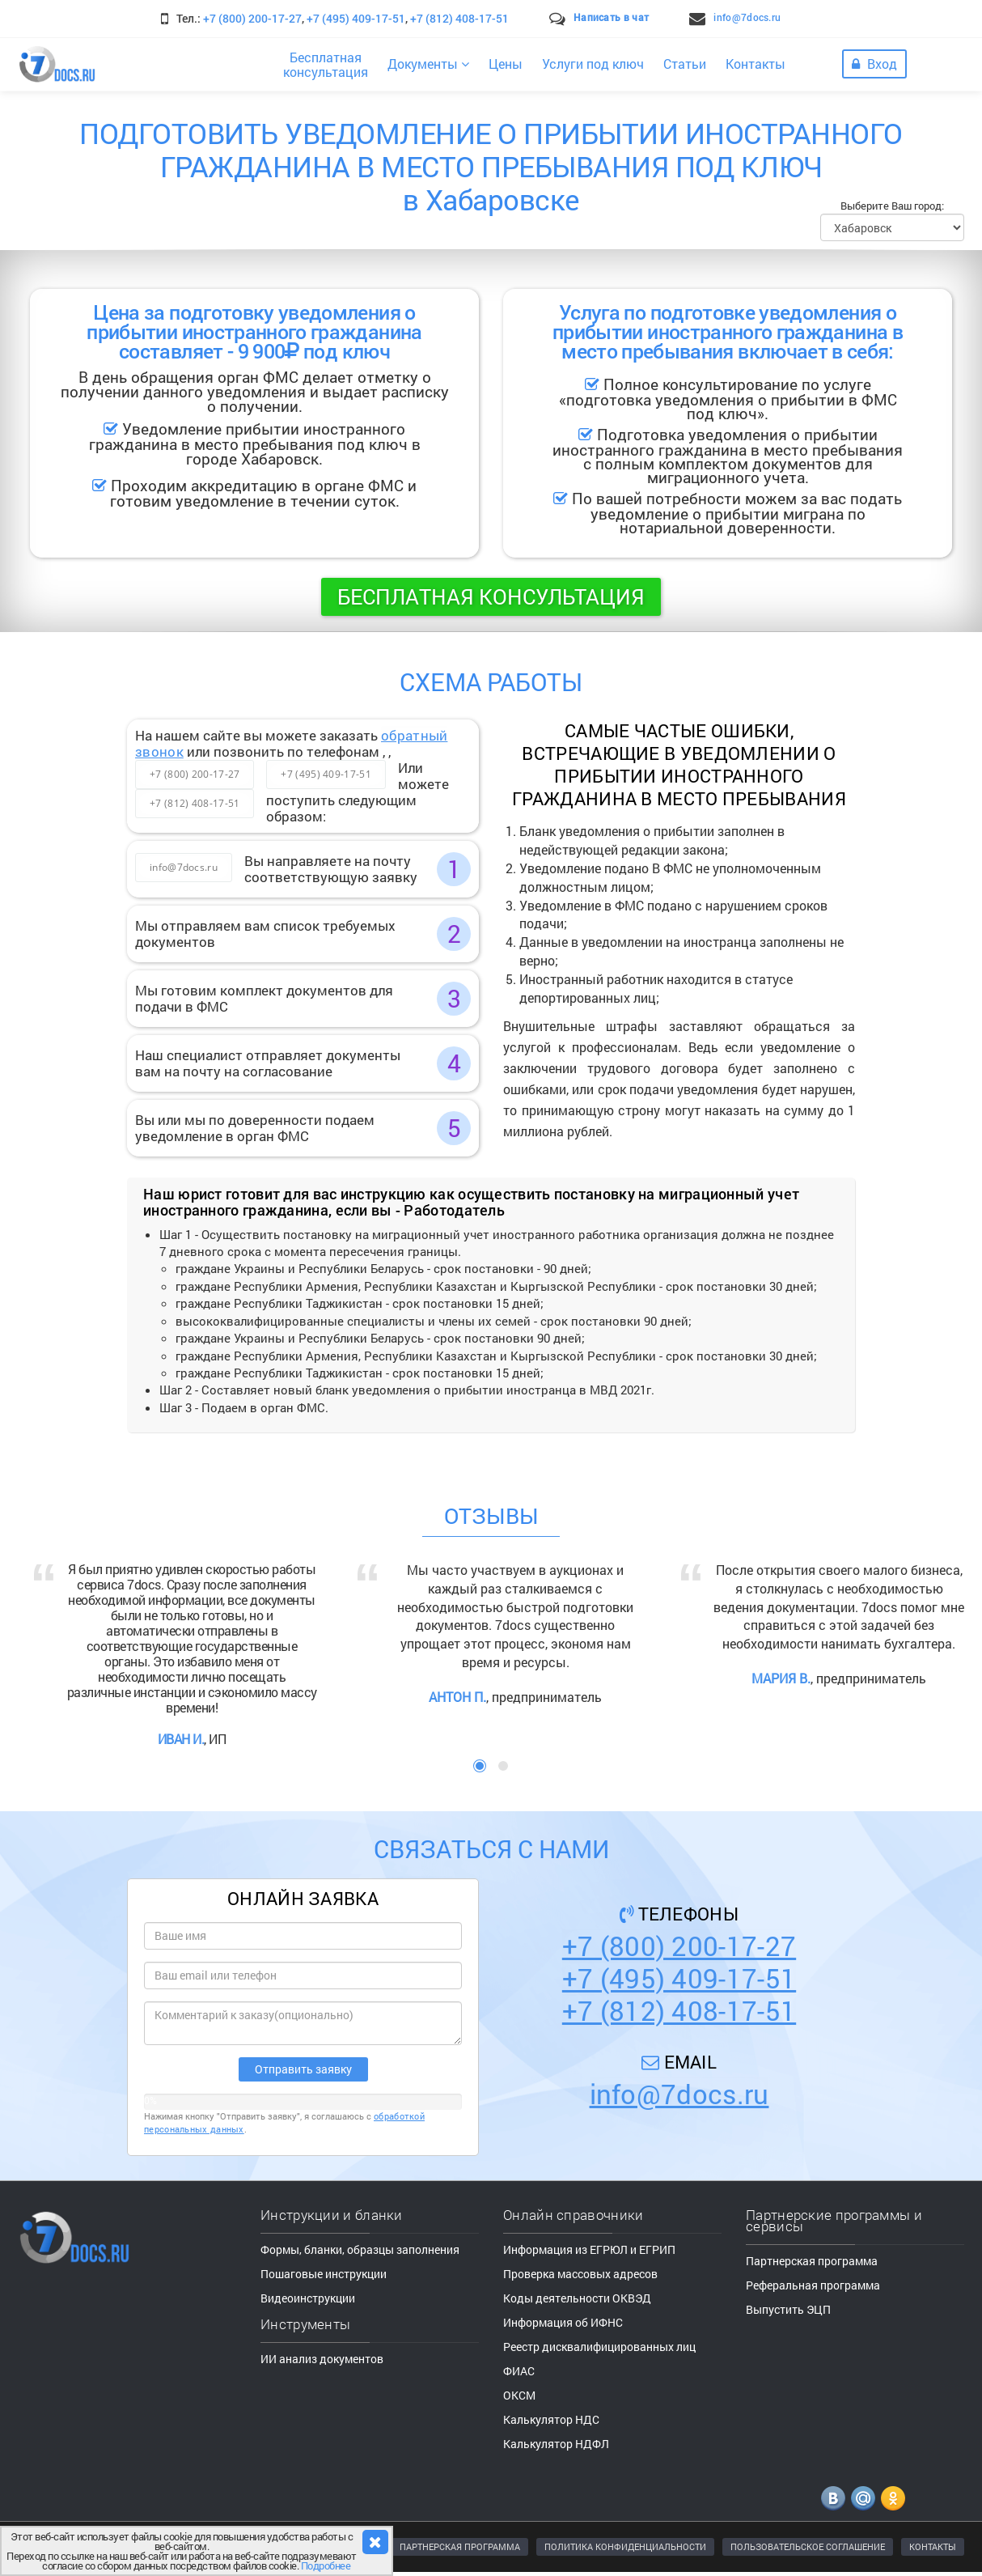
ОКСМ (519, 2395)
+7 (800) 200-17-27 (252, 18)
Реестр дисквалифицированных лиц (599, 2346)
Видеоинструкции (307, 2298)
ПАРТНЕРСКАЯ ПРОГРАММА (460, 2546)
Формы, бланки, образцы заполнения (359, 2249)
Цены (506, 63)
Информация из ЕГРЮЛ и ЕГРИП (589, 2249)
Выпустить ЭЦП (788, 2309)
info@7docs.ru (747, 17)
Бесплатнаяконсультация (325, 64)
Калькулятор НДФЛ (556, 2443)
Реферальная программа (813, 2285)
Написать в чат (611, 17)
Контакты (755, 63)
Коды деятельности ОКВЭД (577, 2298)
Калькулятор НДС (551, 2419)
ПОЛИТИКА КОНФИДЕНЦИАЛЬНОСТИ (625, 2546)
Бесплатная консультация (491, 596)
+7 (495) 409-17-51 (356, 18)
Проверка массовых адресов (580, 2273)
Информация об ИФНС (563, 2322)
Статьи (684, 63)
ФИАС (519, 2371)
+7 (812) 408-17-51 (459, 18)
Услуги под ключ (593, 63)
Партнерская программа (812, 2260)
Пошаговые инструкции (323, 2273)
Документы (428, 63)
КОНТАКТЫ (932, 2546)
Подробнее (326, 2565)
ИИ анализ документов (321, 2358)
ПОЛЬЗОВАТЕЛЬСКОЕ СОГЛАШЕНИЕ (807, 2546)
